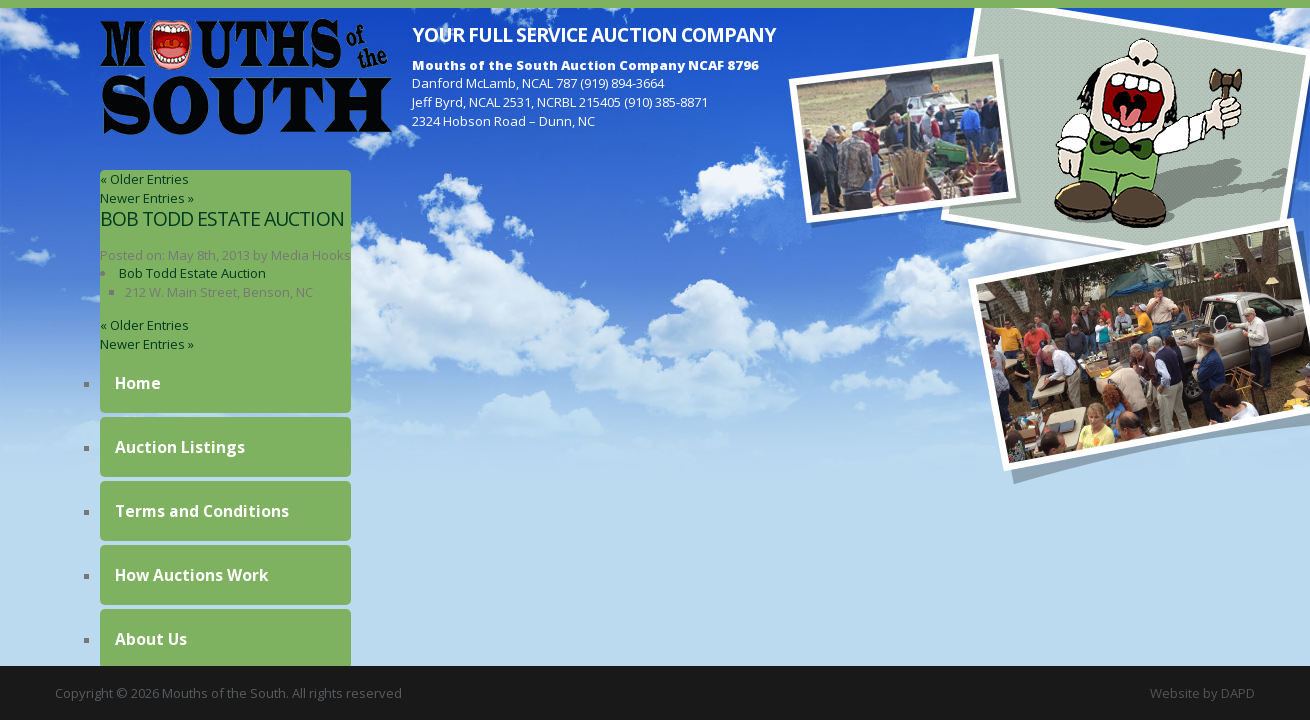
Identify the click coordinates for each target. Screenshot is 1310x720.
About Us (151, 639)
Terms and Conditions (202, 511)
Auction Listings (180, 447)
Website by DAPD (1202, 693)
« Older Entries (144, 179)
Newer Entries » (147, 198)
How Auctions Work (192, 575)
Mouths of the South (246, 75)
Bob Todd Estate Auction (222, 218)
